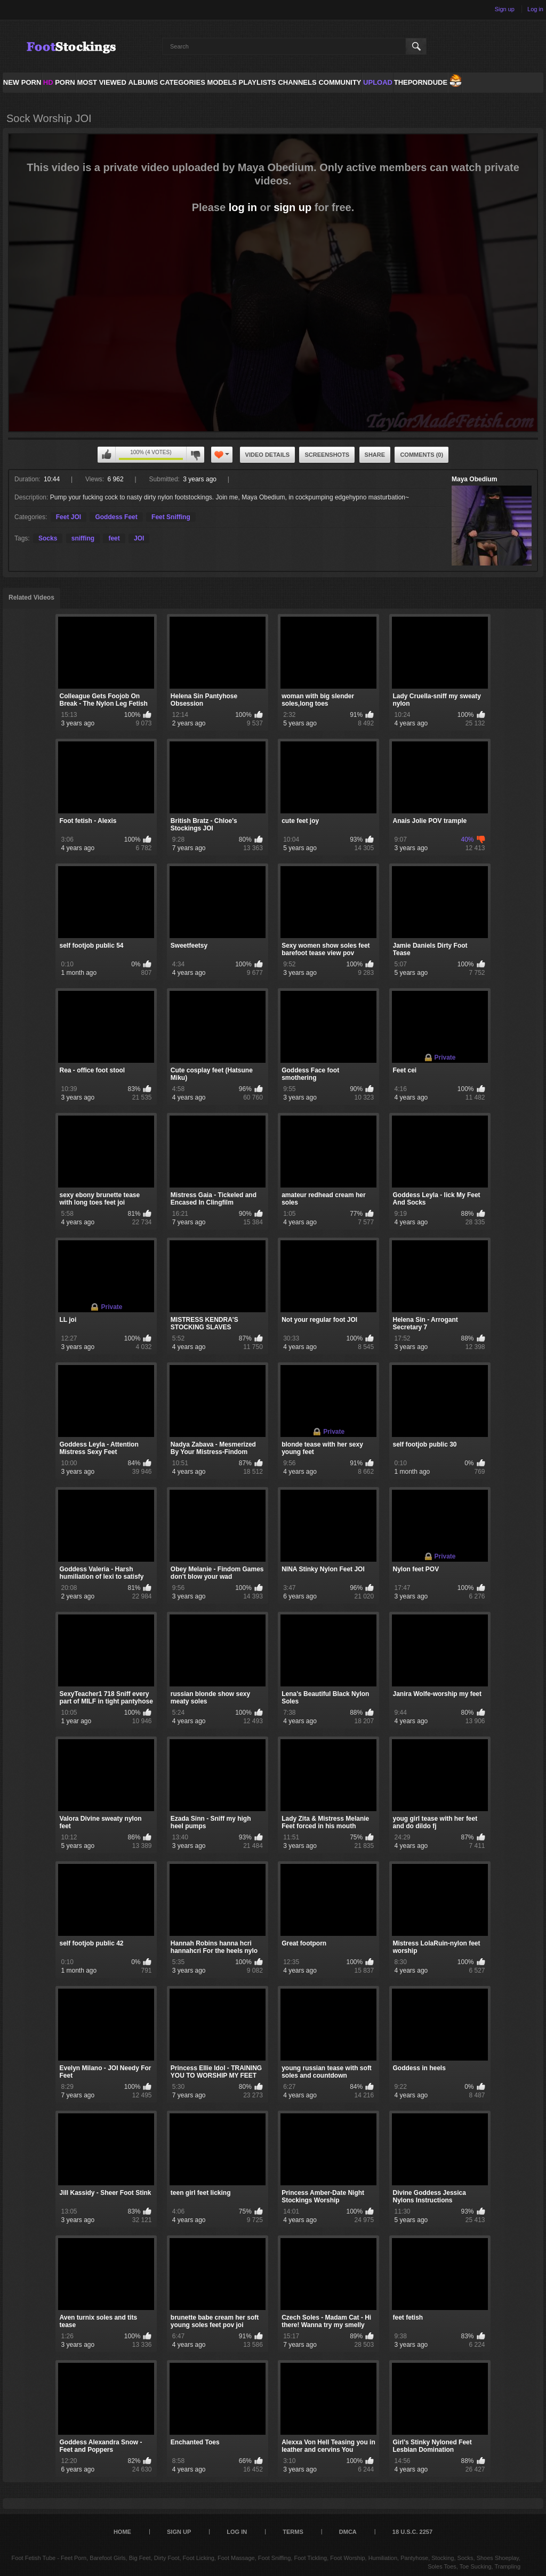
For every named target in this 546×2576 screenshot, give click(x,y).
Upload (377, 82)
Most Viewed (101, 82)
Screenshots (326, 454)
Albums (143, 82)
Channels (297, 82)
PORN (59, 82)
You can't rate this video (107, 455)
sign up (292, 207)
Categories (182, 82)
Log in (535, 9)
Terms (293, 2532)
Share (375, 454)
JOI (139, 538)
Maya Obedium (474, 479)
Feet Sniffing (170, 517)
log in (243, 207)
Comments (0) (421, 454)
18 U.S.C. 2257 (412, 2532)
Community (339, 82)
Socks (47, 538)
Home (122, 2532)
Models (222, 82)
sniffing (82, 538)
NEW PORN (22, 82)
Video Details (267, 454)
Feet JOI (68, 517)
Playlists (257, 82)
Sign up (505, 9)
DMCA (348, 2532)
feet (113, 538)
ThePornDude (420, 82)
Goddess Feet (116, 517)
